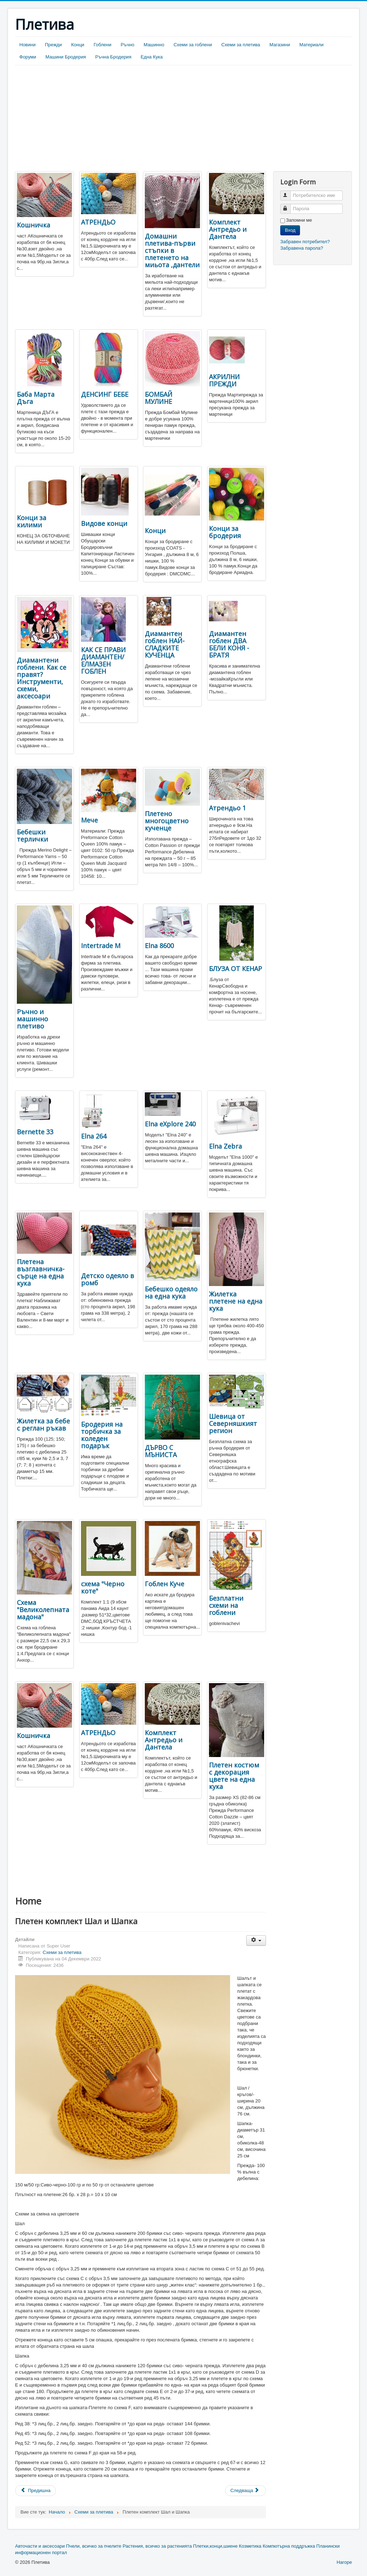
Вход (290, 230)
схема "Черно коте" (102, 1587)
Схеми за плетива (240, 44)
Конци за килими (31, 521)
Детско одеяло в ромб (107, 1279)
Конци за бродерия (225, 532)
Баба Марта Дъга (35, 398)
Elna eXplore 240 (170, 1124)
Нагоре (344, 2562)
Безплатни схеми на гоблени (226, 1605)
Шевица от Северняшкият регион (233, 1423)
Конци (77, 44)
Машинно (154, 44)
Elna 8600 (159, 945)
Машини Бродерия (66, 57)
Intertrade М (100, 945)
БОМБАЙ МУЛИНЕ (158, 398)
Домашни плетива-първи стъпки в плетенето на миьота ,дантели (172, 250)
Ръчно (127, 44)
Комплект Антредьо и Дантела (228, 229)
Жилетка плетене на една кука (235, 1301)
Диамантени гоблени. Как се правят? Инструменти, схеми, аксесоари (41, 678)
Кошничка (33, 225)
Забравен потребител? (305, 241)
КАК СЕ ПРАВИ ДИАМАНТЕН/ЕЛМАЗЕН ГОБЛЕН (103, 660)
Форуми (27, 57)
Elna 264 (93, 1136)
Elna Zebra (225, 1146)
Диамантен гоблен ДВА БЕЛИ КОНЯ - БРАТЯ (229, 644)
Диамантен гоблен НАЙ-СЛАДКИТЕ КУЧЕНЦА (165, 644)
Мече (89, 820)
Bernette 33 (35, 1131)
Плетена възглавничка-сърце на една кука (41, 1272)
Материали (311, 44)
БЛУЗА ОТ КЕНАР (235, 968)
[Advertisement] (75, 119)
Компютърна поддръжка (289, 2546)
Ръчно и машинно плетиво (32, 1018)
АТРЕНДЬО (98, 222)
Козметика (250, 2546)
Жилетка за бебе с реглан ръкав (43, 1424)
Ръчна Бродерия (113, 57)
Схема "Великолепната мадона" (43, 1609)
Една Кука (151, 57)
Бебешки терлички (32, 835)
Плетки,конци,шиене (215, 2546)
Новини (27, 44)
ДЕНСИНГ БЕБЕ (104, 394)
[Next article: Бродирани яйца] (245, 2490)
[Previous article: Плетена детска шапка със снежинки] (35, 2490)
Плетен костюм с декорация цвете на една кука (234, 1776)
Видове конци (104, 523)
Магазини (280, 44)
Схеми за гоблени (192, 44)
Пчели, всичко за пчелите (93, 2546)
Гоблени (102, 44)
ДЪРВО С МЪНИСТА (161, 1451)
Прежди (53, 44)
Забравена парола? (301, 248)
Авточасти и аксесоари (40, 2546)
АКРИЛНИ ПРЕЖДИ (224, 380)
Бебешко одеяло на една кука (171, 1292)
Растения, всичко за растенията (157, 2546)
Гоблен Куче (164, 1583)
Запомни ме (299, 220)
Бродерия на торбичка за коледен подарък (102, 1435)
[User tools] (256, 1940)
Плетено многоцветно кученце (167, 820)
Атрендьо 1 (227, 808)
